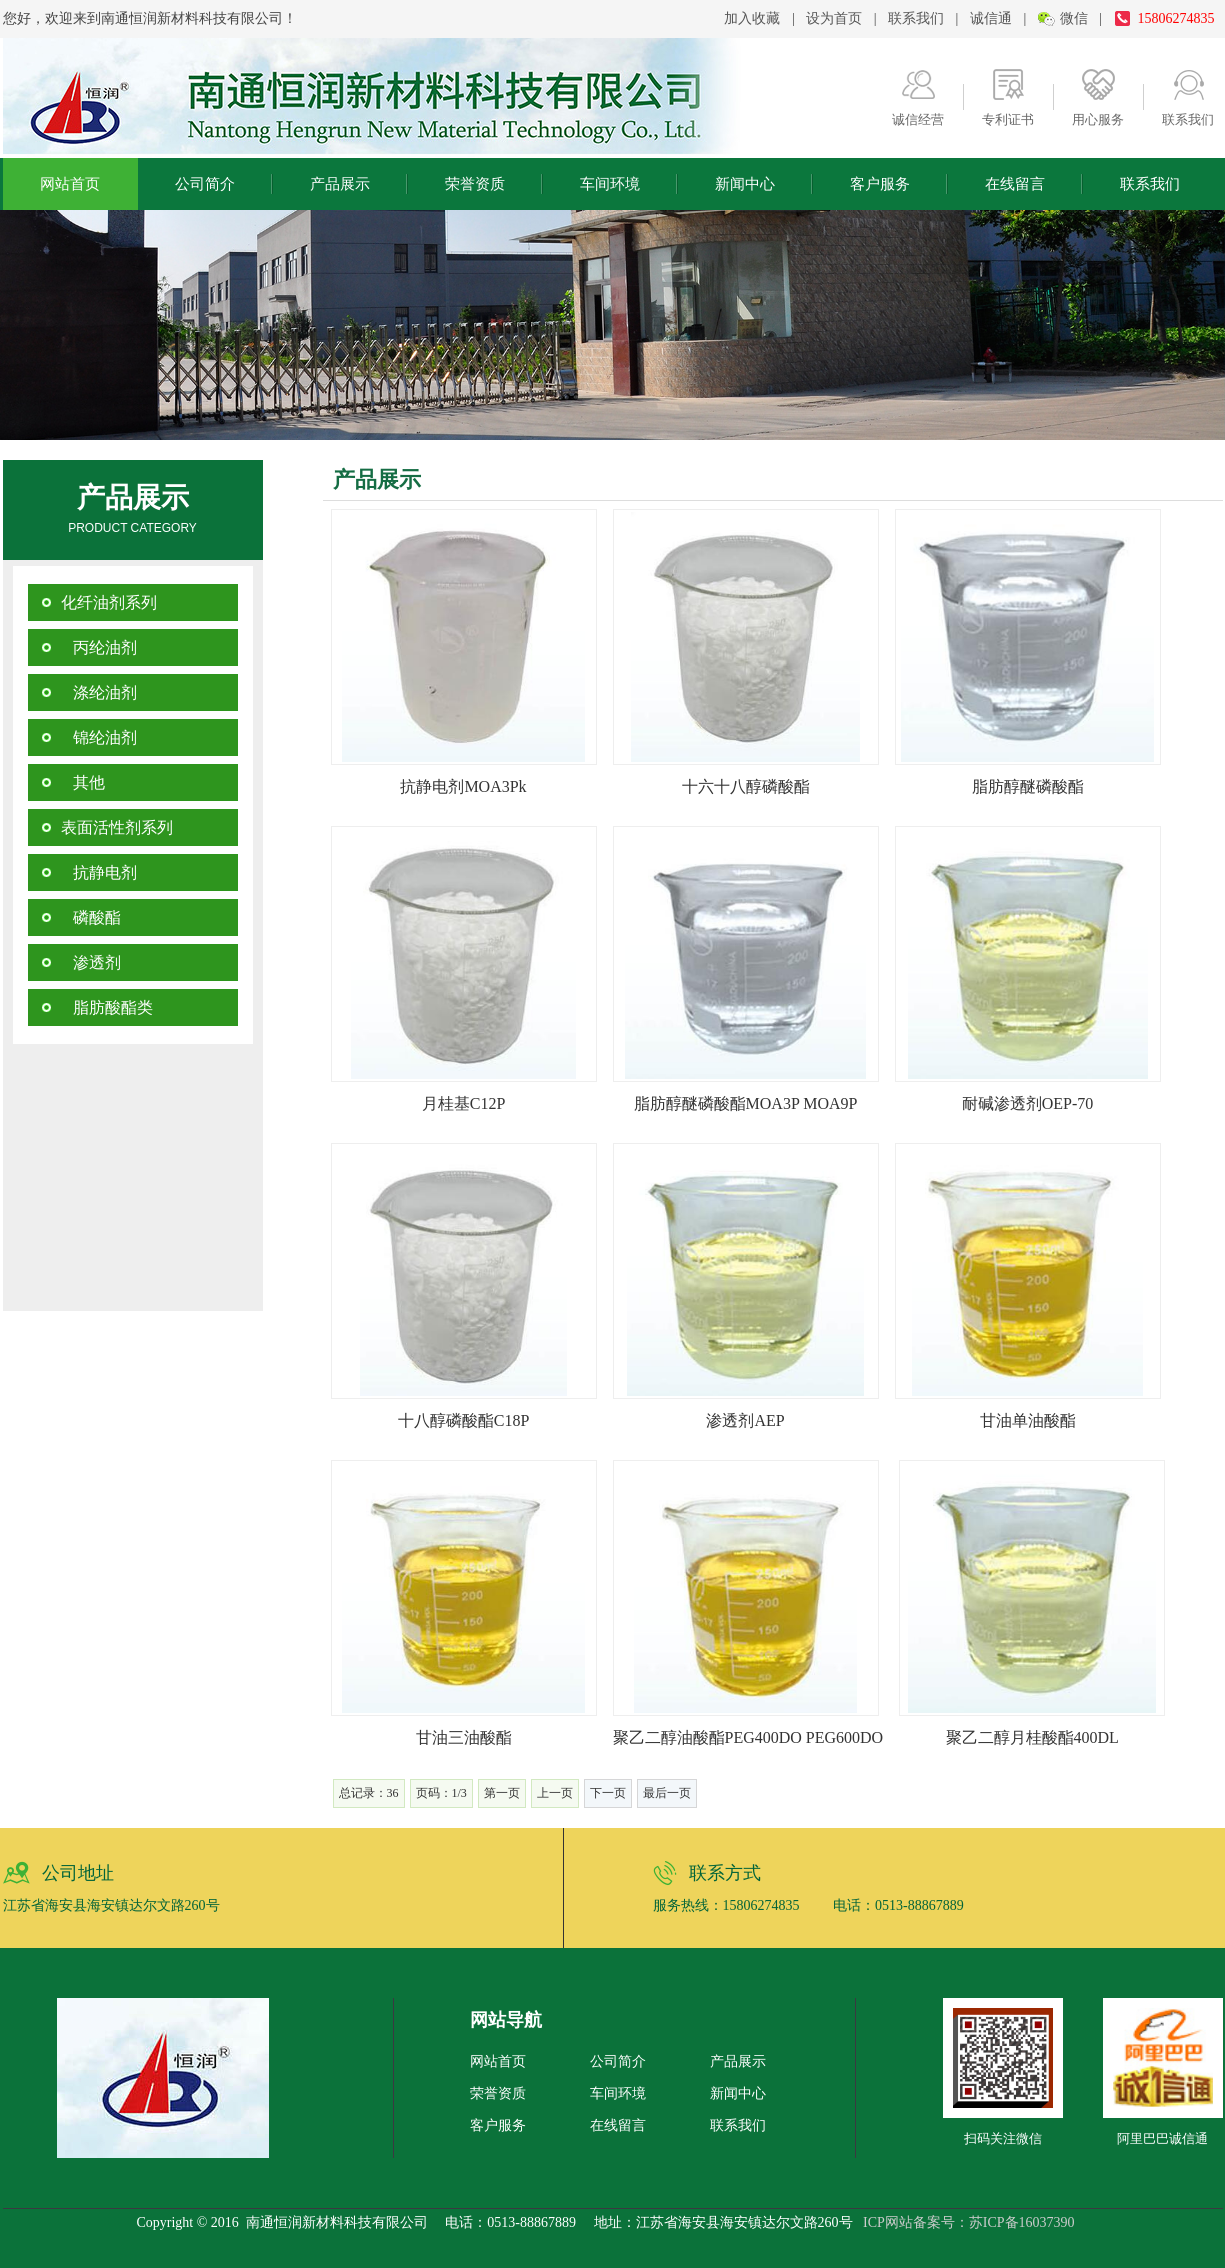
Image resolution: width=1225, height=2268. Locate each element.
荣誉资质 (475, 184)
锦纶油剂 (99, 737)
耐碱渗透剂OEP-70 (1028, 1103)
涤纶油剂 (99, 692)
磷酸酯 (91, 917)
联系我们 (916, 18)
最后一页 (667, 1793)
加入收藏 (752, 18)
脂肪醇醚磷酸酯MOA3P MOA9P (746, 1103)
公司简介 (205, 184)
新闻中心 (745, 184)
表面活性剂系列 (117, 827)
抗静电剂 (99, 872)
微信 (1074, 18)
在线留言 (1015, 184)
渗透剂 (91, 962)
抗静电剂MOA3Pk (463, 786)
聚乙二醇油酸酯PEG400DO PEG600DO (748, 1737)
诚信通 (991, 18)
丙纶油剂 (99, 647)
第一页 (502, 1793)
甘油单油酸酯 (1028, 1420)
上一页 (555, 1793)
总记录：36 (369, 1793)
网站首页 (70, 184)
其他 (83, 782)
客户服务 (880, 184)
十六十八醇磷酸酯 (746, 786)
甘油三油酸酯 (464, 1737)
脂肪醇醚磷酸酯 (1028, 786)
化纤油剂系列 (109, 602)
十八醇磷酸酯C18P (464, 1420)
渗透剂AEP (745, 1420)
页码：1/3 (441, 1793)
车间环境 (610, 184)
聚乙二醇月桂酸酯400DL (1032, 1737)
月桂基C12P (464, 1103)
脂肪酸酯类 (107, 1007)
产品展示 (340, 184)
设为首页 (834, 18)
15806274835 (1176, 18)
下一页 (608, 1793)
